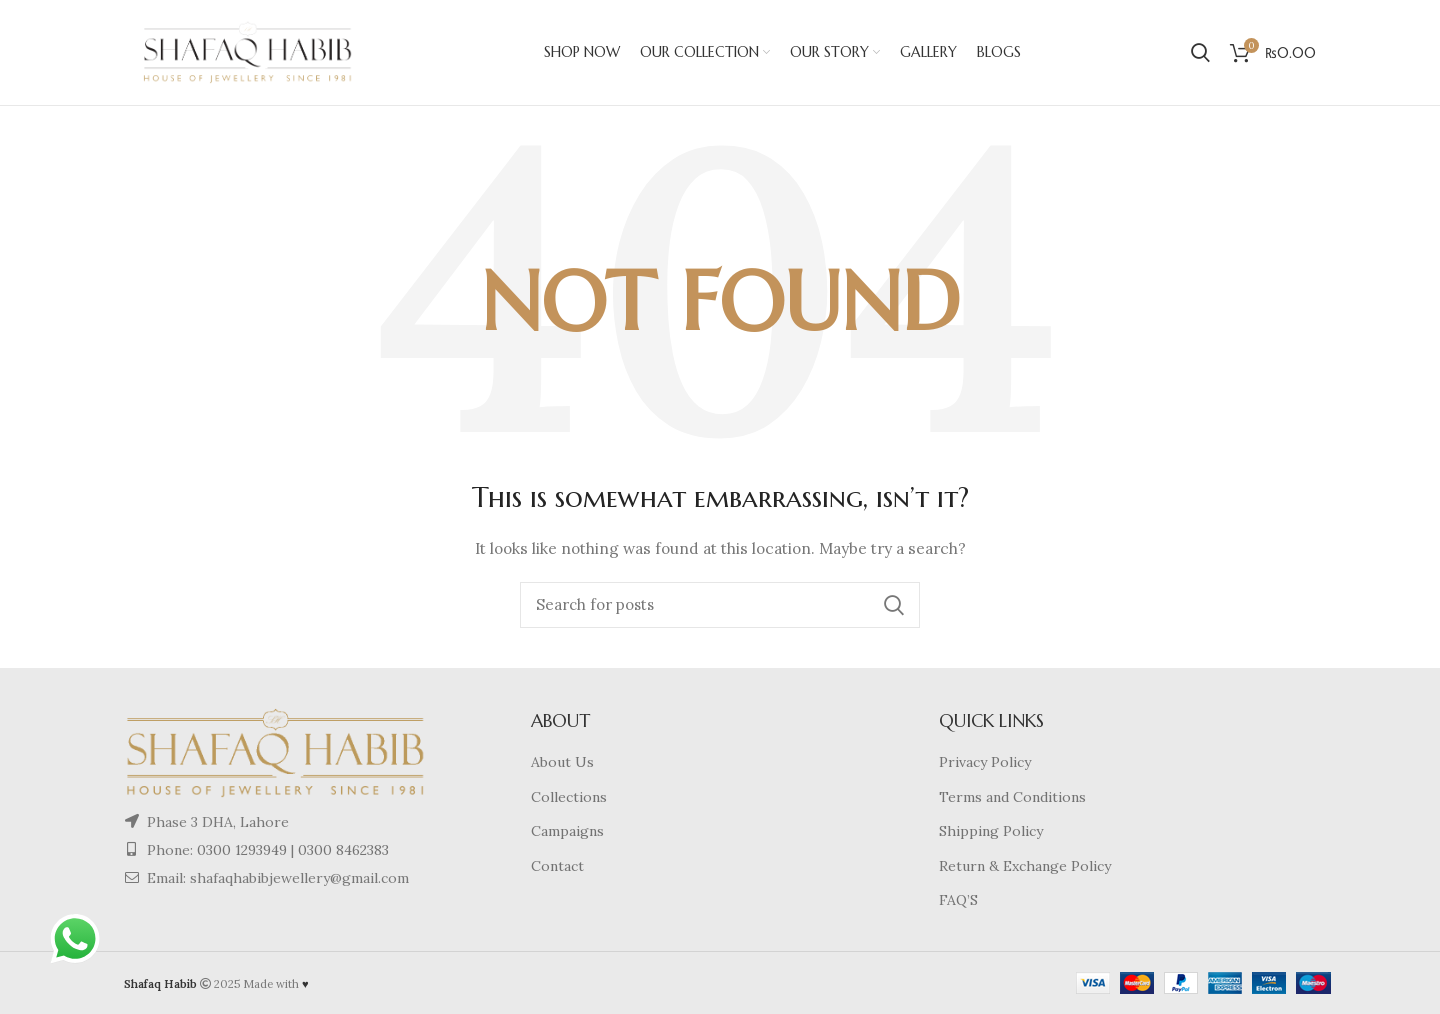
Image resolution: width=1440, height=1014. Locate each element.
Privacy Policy (985, 762)
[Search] (720, 605)
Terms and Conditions (1012, 797)
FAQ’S (958, 900)
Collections (569, 797)
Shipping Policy (991, 831)
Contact (557, 866)
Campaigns (567, 831)
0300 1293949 (240, 850)
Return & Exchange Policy (1025, 866)
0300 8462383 (343, 850)
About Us (562, 762)
